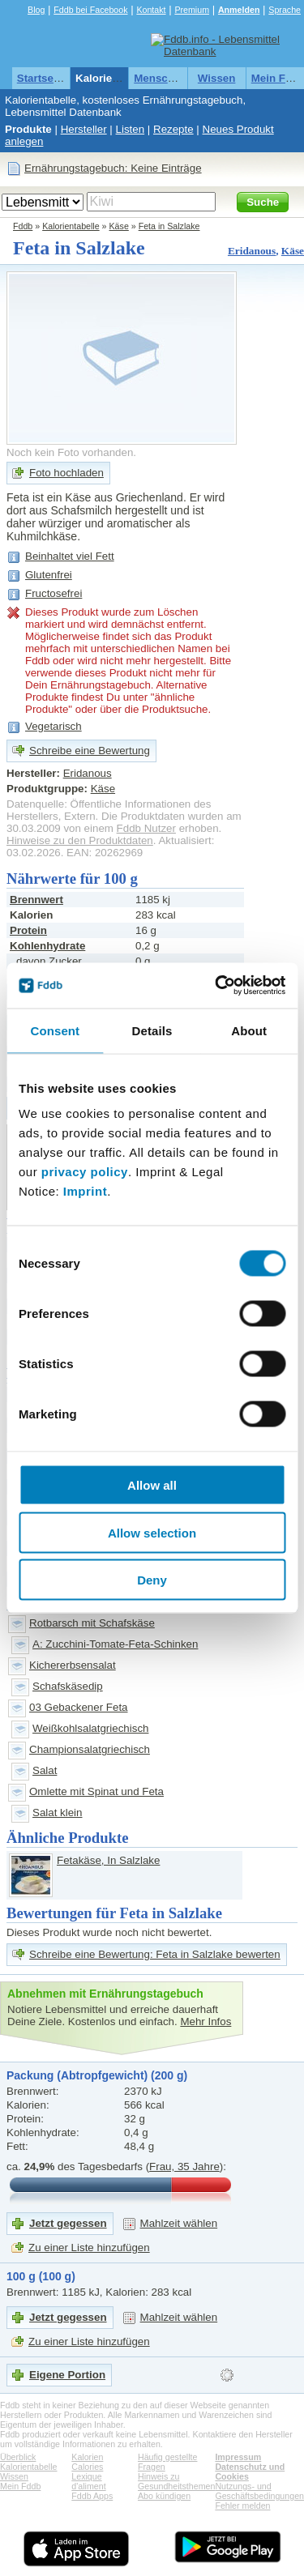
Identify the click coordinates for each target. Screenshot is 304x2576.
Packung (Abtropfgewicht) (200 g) (96, 2075)
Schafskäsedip (67, 1686)
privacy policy (84, 1172)
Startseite (41, 78)
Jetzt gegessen (68, 2223)
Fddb (22, 226)
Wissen (217, 78)
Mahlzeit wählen (179, 2223)
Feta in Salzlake (169, 226)
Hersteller (84, 129)
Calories (87, 2467)
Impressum (238, 2457)
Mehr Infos (205, 2021)
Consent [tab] (54, 1030)
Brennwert (36, 899)
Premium (191, 10)
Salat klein (57, 1812)
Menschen (160, 78)
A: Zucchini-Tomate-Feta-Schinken (115, 1644)
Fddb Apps (92, 2496)
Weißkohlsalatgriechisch (90, 1728)
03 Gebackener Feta (78, 1707)
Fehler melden (242, 2505)
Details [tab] (152, 1030)
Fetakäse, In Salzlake (108, 1860)
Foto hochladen (66, 473)
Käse (119, 226)
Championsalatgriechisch (89, 1749)
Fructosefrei (53, 593)
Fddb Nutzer (146, 828)
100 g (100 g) (40, 2276)
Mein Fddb (20, 2486)
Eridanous (252, 251)
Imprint (85, 1191)
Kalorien (87, 2457)
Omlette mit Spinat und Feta (96, 1791)
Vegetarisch (53, 726)
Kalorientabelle (114, 78)
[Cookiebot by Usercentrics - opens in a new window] (216, 985)
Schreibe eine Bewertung (89, 750)
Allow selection (152, 1532)
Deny (152, 1580)
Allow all (152, 1485)
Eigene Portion (67, 2375)
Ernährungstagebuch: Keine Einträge (113, 168)
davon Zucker (49, 961)
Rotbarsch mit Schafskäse (92, 1623)
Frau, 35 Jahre (184, 2166)
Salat (44, 1770)
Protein (28, 930)
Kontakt (150, 10)
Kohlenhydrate (47, 946)
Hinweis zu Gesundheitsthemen (176, 2481)
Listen (130, 129)
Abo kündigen (164, 2496)
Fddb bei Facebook (90, 10)
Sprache (284, 10)
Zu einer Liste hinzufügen (89, 2247)
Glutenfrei (48, 575)
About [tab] (249, 1030)
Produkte (28, 129)
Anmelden (239, 10)
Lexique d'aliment (88, 2481)
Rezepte (173, 129)
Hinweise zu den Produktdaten (79, 840)
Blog (36, 10)
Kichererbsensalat (72, 1665)
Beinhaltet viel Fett (69, 556)
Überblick (18, 2457)
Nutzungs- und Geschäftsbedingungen (259, 2491)
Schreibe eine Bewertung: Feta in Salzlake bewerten (154, 1954)
